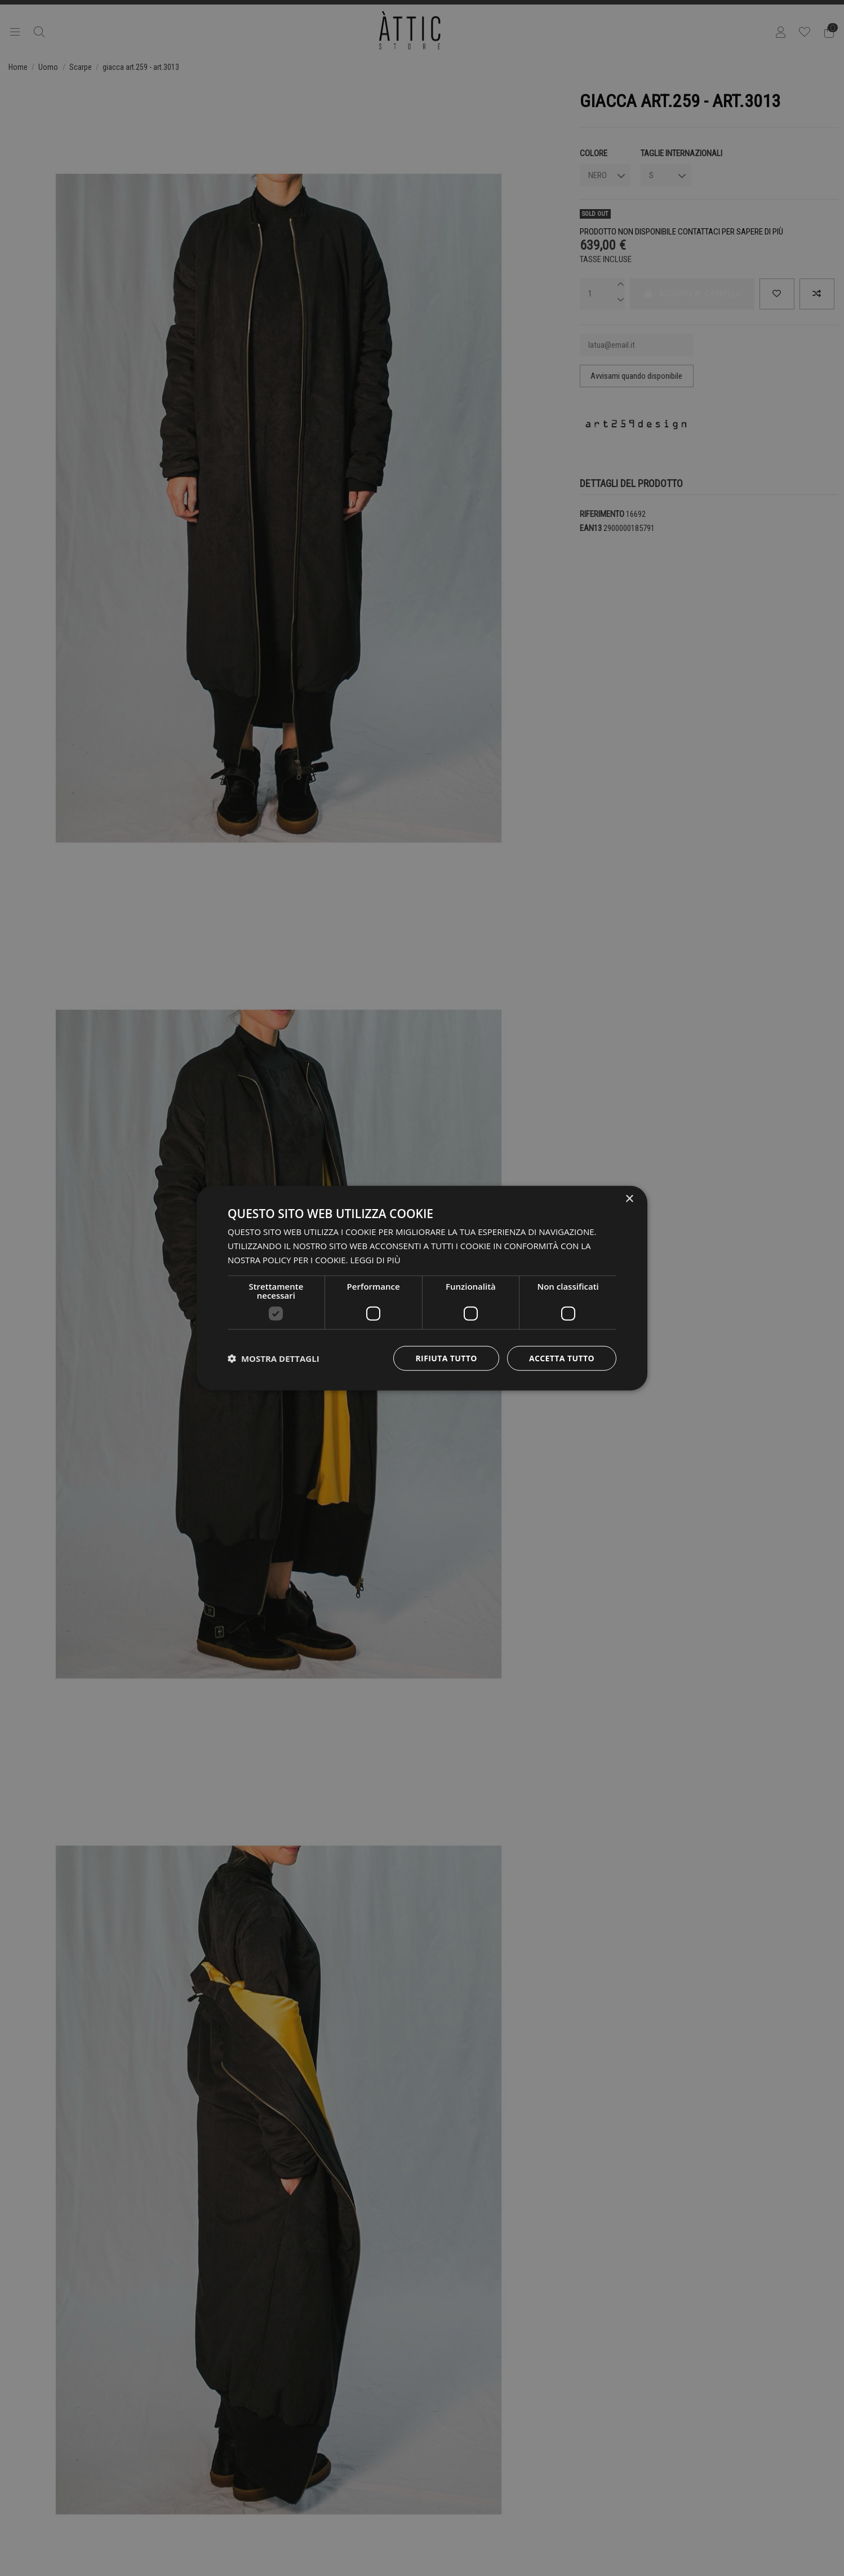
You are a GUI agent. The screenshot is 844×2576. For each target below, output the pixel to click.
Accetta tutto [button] (561, 1357)
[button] (273, 1358)
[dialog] (422, 1288)
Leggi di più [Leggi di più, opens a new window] (375, 1259)
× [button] (629, 1199)
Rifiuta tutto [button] (446, 1357)
